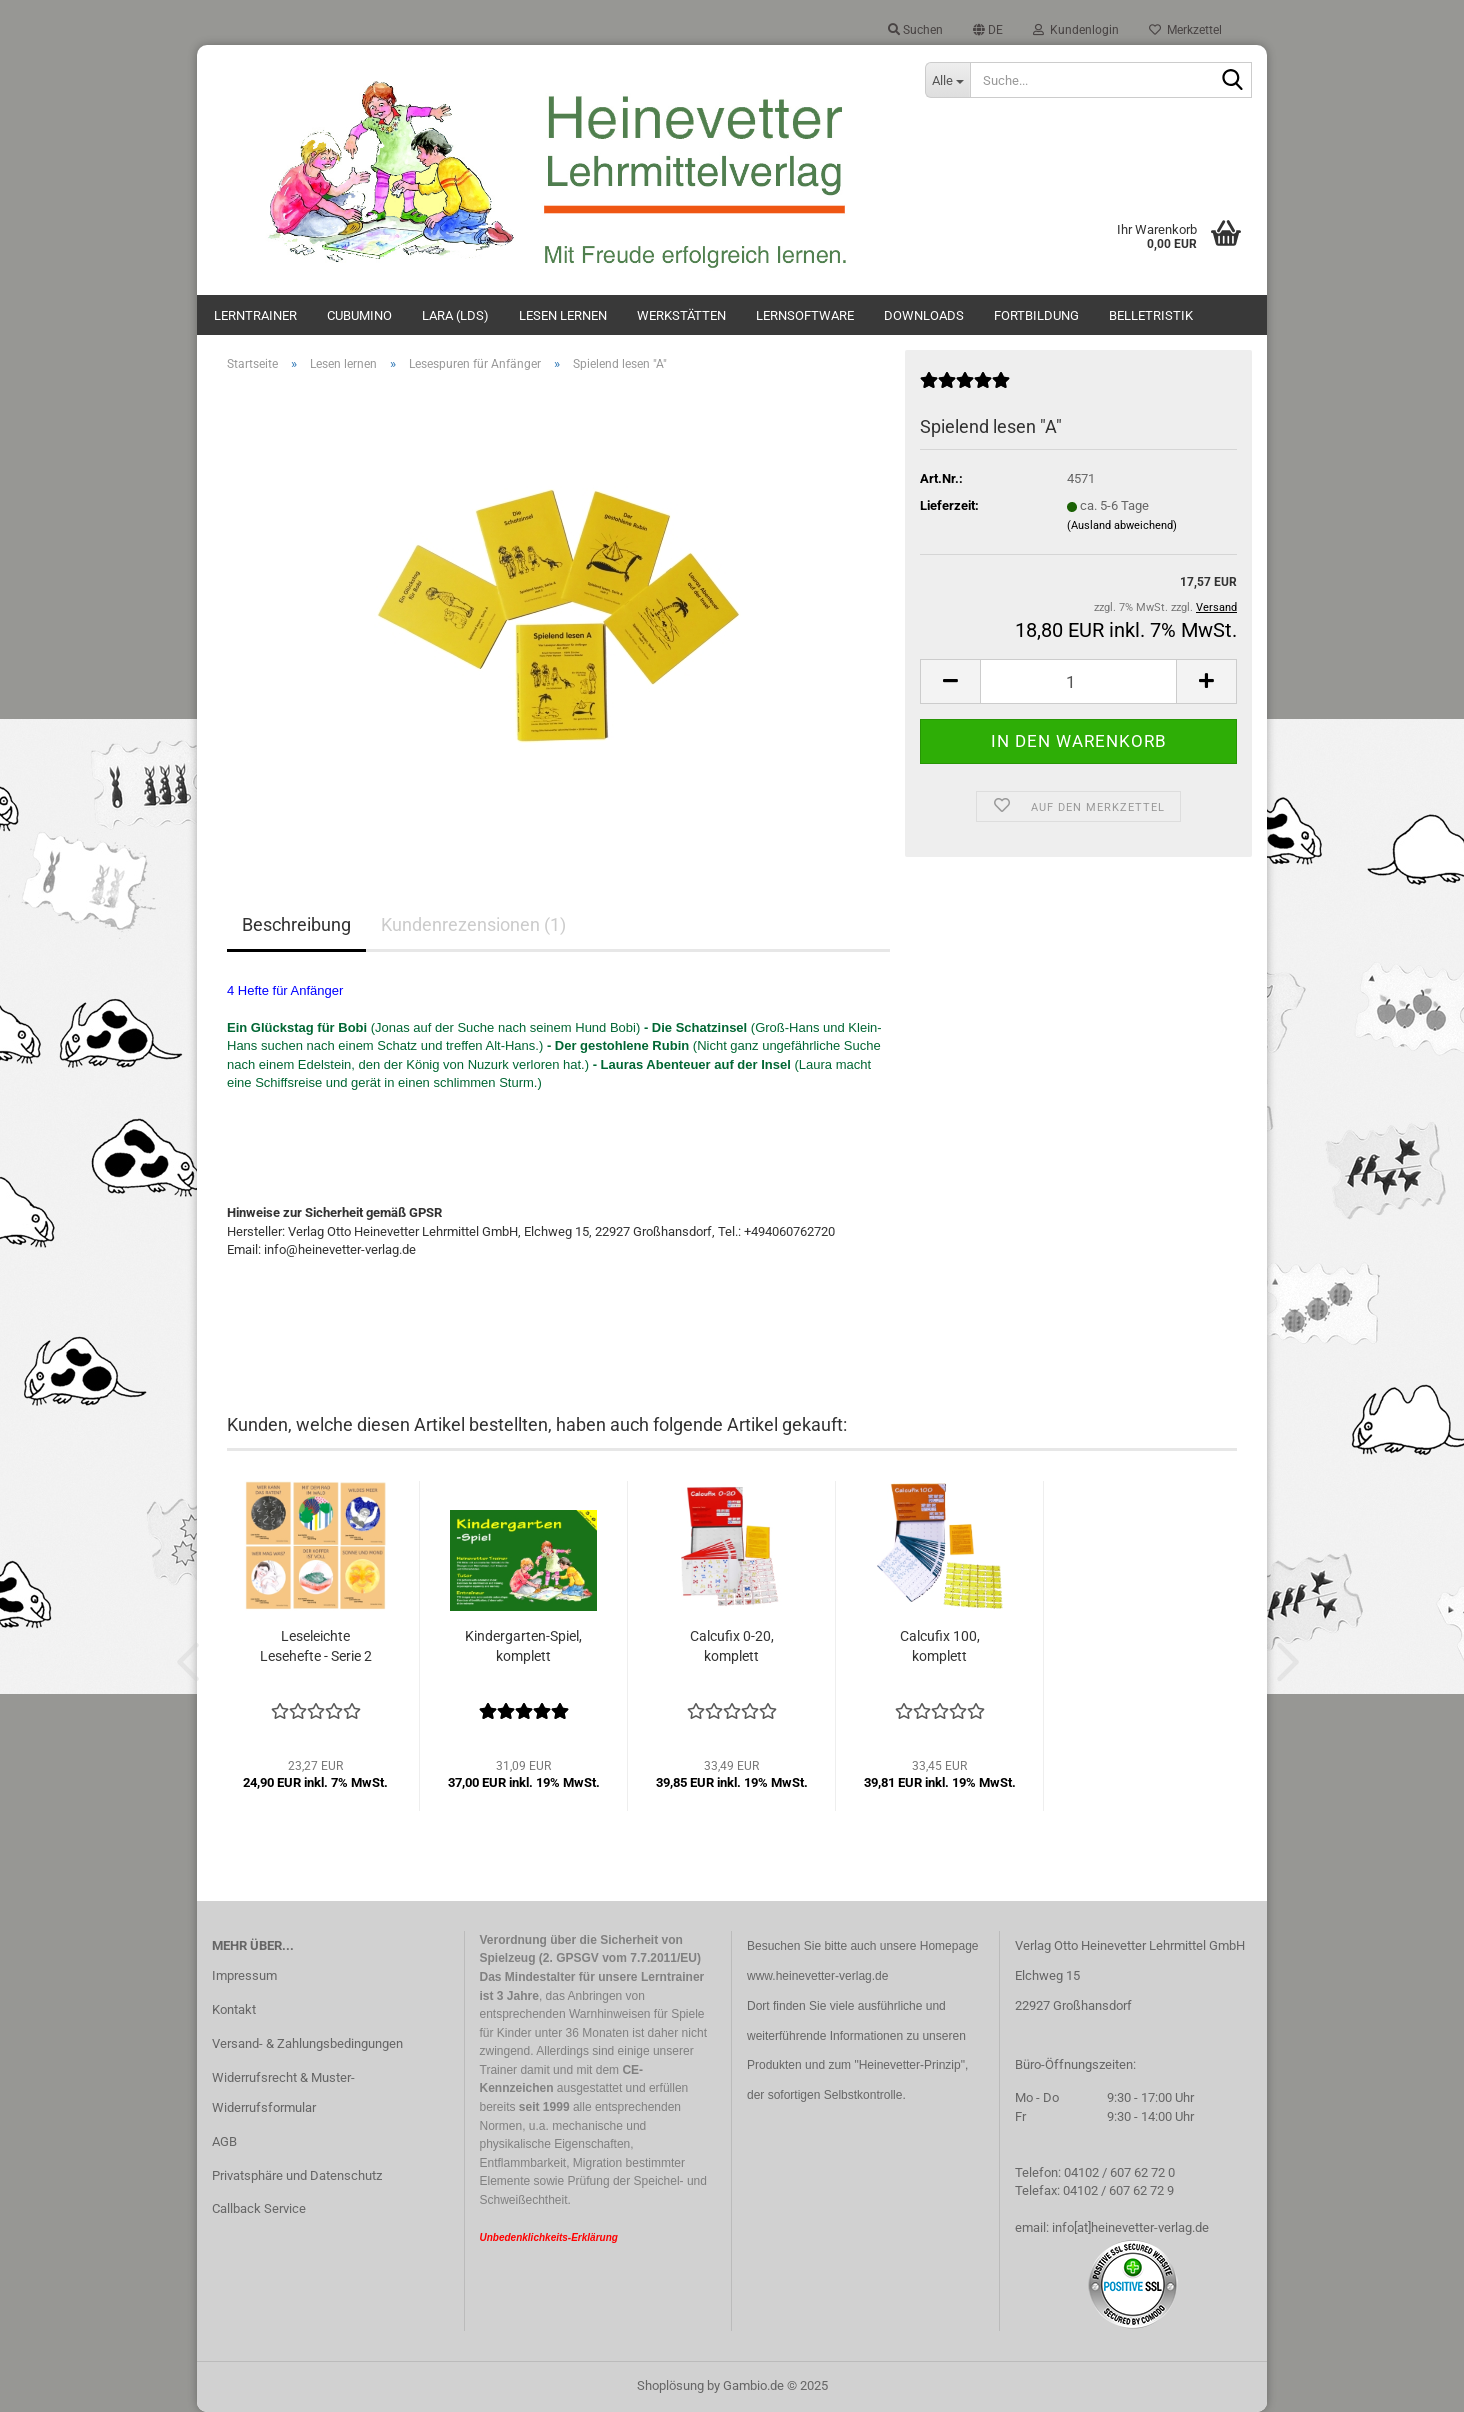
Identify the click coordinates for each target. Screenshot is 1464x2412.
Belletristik (1151, 315)
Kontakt (234, 2009)
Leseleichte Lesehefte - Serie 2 (316, 1646)
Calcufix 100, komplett (940, 1646)
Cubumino (359, 315)
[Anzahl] (1078, 681)
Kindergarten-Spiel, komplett (523, 1646)
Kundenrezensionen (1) (473, 924)
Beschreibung (296, 924)
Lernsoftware (805, 315)
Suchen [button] (915, 30)
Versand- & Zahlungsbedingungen (307, 2043)
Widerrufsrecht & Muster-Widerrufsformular (283, 2092)
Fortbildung (1036, 315)
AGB (224, 2141)
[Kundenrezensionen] (965, 388)
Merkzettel (1185, 30)
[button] (988, 30)
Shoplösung (670, 2385)
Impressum (244, 1975)
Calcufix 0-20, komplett (732, 1646)
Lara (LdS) (455, 315)
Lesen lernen (563, 315)
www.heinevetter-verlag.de (817, 1976)
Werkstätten (681, 315)
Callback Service (259, 2208)
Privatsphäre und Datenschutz (297, 2175)
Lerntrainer (255, 315)
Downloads (924, 315)
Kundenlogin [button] (1076, 30)
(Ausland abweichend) (1122, 525)
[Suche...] (947, 80)
